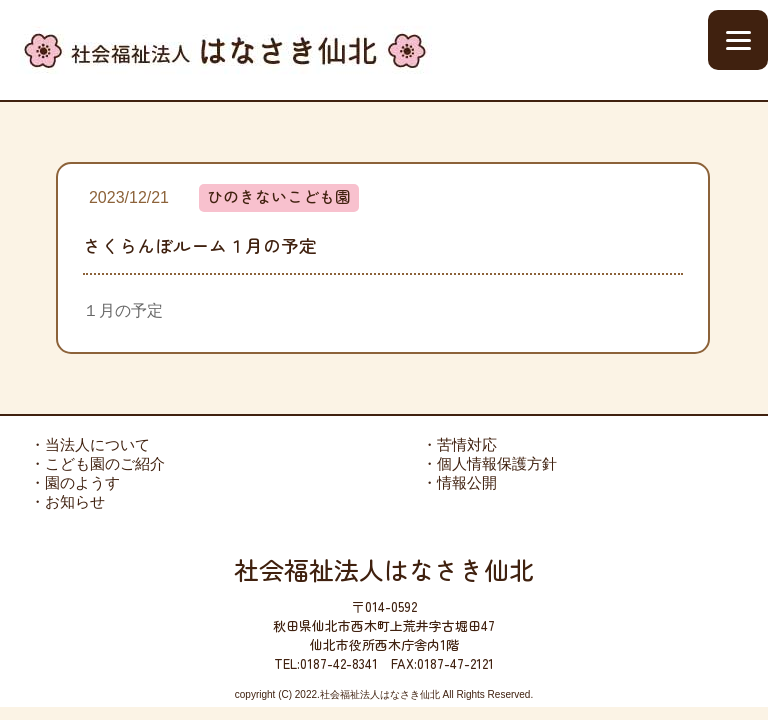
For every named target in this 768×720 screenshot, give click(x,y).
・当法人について (90, 444)
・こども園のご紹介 (97, 463)
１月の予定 (123, 310)
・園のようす (75, 482)
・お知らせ (67, 501)
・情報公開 (459, 482)
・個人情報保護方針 (489, 463)
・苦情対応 (459, 444)
